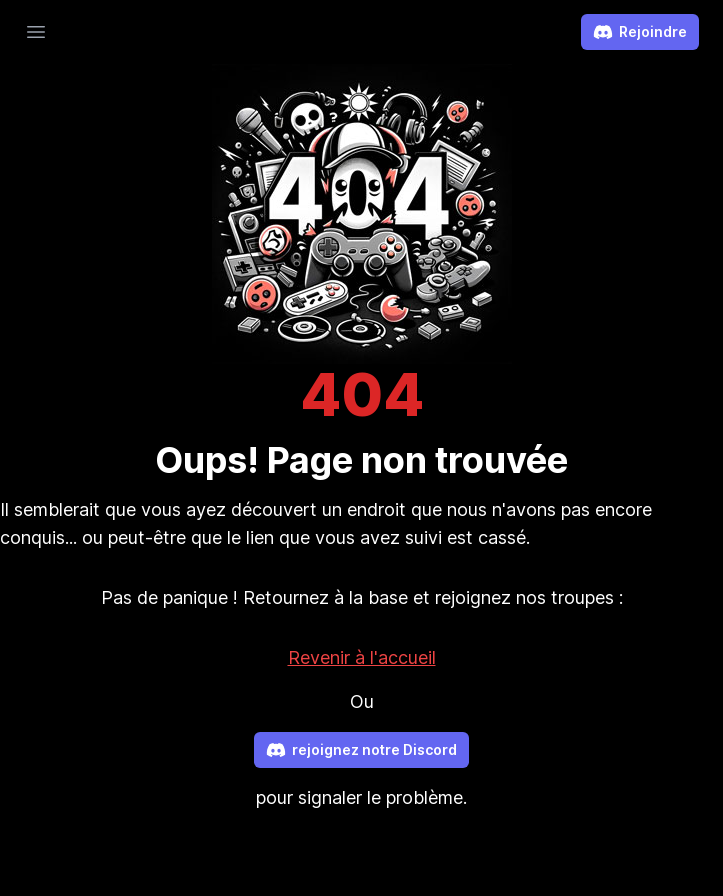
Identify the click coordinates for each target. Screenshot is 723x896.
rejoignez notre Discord (361, 750)
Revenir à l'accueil (362, 657)
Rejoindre (640, 32)
